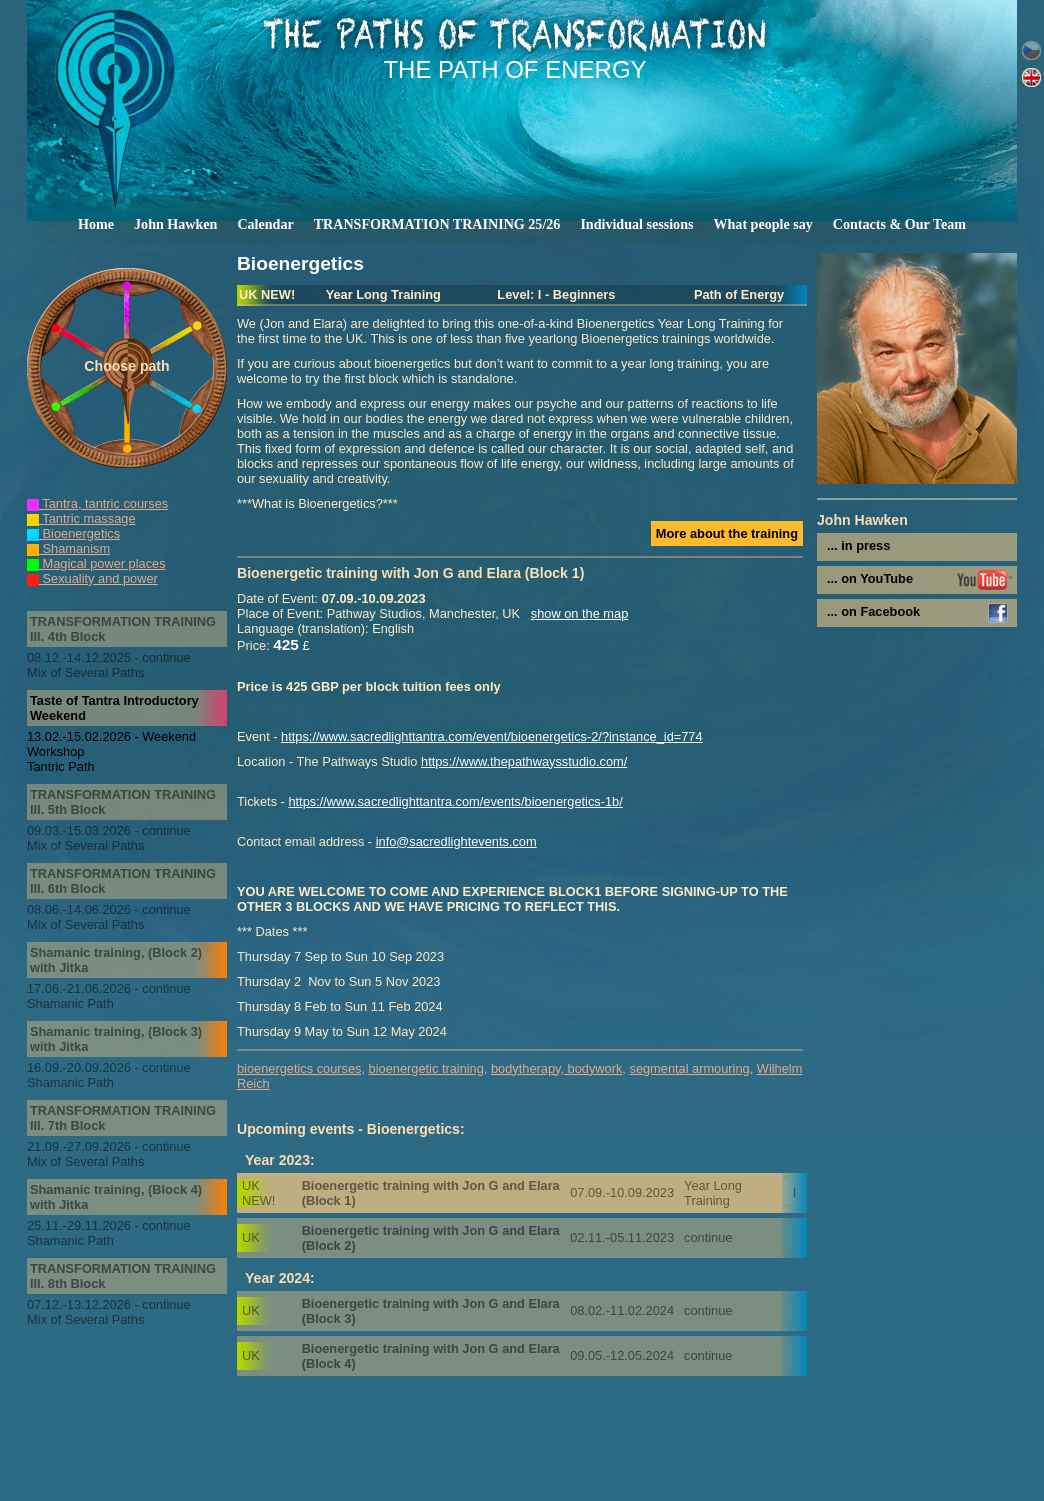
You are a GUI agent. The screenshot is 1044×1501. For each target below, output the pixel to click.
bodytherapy (525, 1068)
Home (96, 224)
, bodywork (591, 1068)
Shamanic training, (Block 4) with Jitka (116, 1197)
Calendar (265, 224)
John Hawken (175, 224)
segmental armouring (689, 1068)
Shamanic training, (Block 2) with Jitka (116, 960)
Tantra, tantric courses (97, 503)
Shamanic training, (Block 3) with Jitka (116, 1039)
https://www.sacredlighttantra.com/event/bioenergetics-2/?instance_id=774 (491, 736)
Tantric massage (81, 518)
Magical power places (96, 563)
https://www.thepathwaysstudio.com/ (524, 761)
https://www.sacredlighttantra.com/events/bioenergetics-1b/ (455, 801)
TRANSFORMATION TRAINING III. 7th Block (123, 1118)
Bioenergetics (73, 533)
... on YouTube (870, 578)
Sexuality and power (92, 578)
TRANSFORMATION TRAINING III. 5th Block (123, 802)
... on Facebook (873, 611)
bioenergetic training (426, 1068)
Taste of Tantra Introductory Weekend (114, 708)
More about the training (727, 533)
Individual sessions (636, 224)
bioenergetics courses (299, 1068)
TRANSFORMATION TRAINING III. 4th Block (123, 629)
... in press (858, 545)
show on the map (579, 613)
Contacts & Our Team (899, 224)
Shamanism (68, 548)
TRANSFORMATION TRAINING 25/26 (437, 224)
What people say (762, 224)
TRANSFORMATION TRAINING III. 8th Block (123, 1276)
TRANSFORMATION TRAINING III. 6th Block (123, 881)
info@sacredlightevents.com (456, 841)
